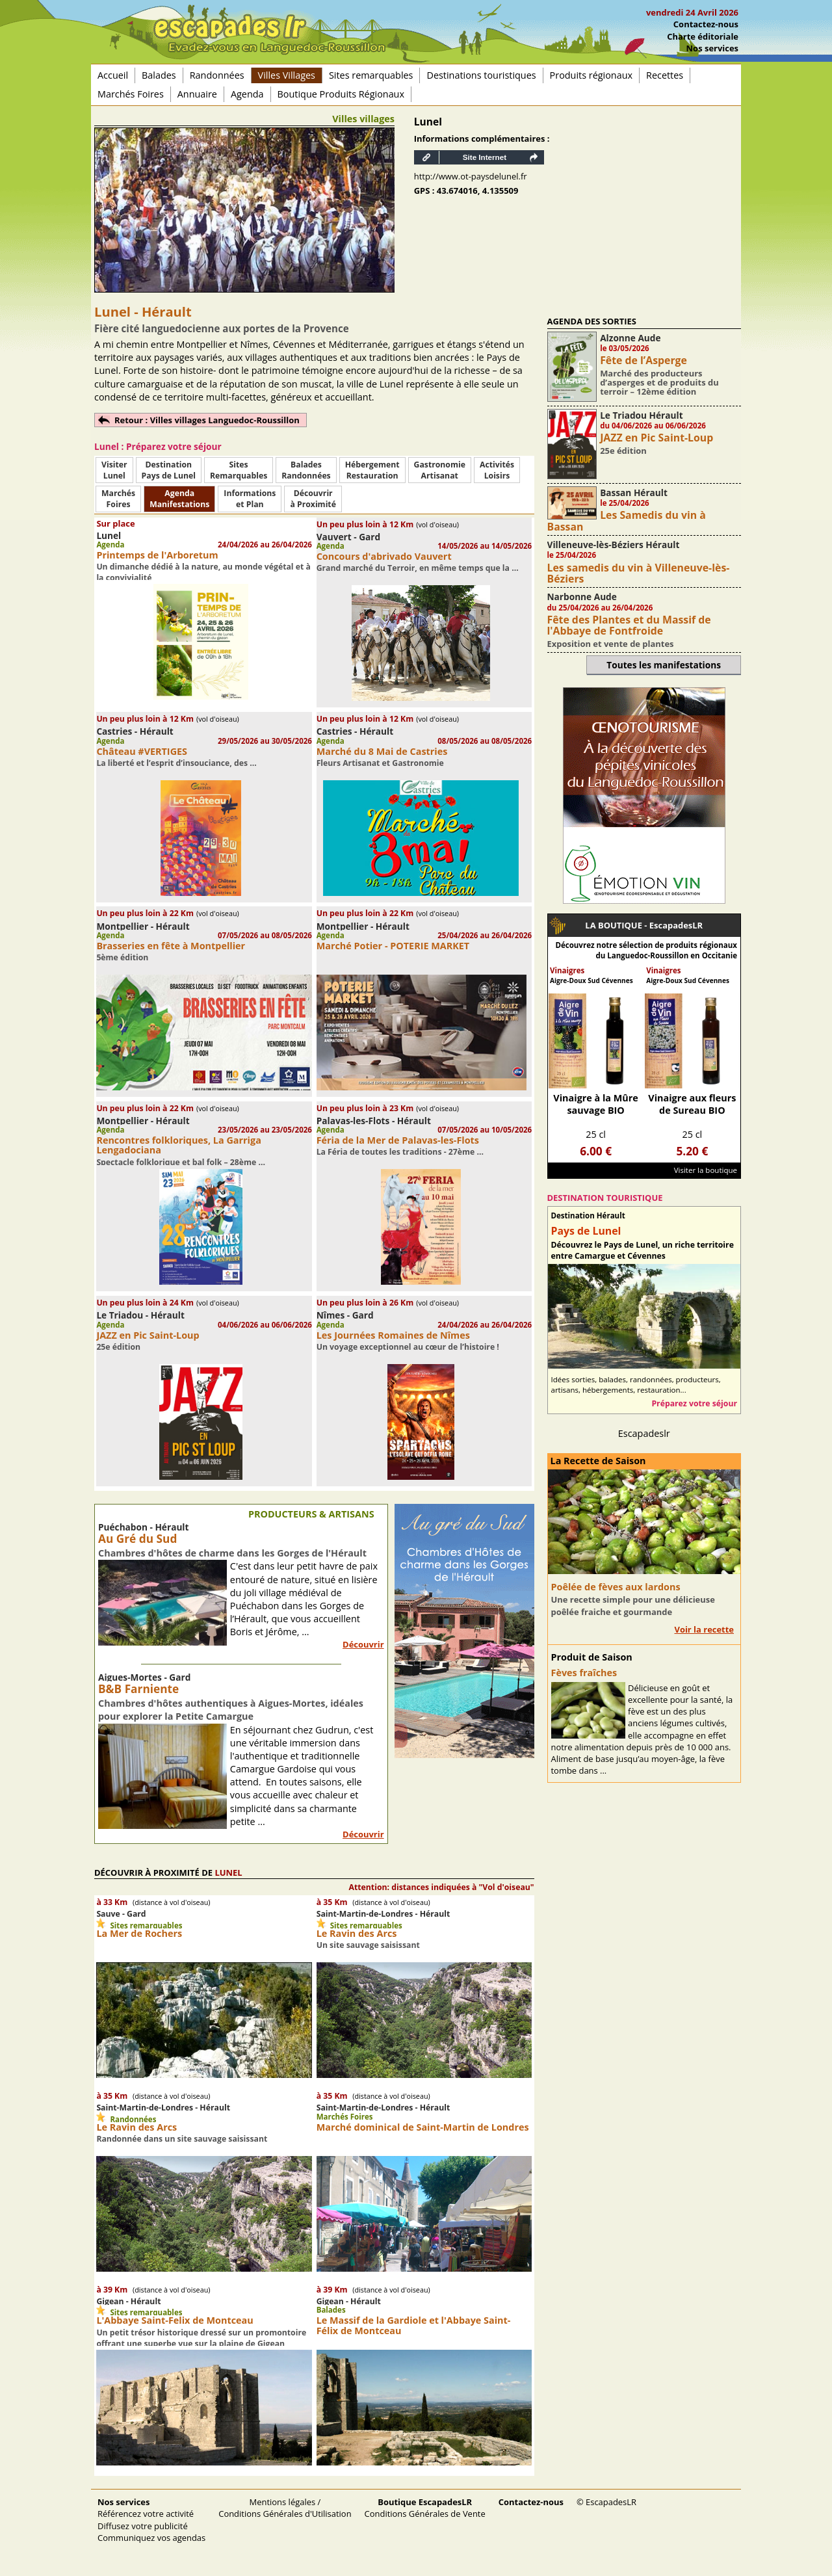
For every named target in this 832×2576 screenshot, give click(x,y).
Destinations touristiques (481, 75)
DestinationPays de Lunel (169, 470)
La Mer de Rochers (139, 1933)
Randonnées (217, 75)
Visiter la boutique (705, 1170)
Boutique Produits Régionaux (341, 94)
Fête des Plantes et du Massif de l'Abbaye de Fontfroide (629, 625)
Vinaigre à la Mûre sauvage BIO (595, 1104)
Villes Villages (286, 75)
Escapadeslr (644, 1433)
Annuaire (197, 94)
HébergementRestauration (372, 470)
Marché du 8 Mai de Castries (382, 751)
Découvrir (363, 1644)
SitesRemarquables (238, 470)
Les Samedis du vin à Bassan (626, 520)
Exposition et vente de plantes (610, 644)
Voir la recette (704, 1629)
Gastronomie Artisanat (439, 470)
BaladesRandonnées (305, 470)
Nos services (712, 48)
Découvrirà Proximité (312, 499)
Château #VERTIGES (141, 751)
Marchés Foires (131, 94)
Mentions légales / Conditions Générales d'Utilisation (284, 2507)
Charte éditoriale (702, 36)
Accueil (113, 75)
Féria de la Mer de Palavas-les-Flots (398, 1140)
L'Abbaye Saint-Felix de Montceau (174, 2320)
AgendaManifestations (179, 499)
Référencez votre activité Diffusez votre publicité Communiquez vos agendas (151, 2519)
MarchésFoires (118, 499)
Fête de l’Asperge (643, 360)
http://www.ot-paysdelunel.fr (470, 176)
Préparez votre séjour (694, 1403)
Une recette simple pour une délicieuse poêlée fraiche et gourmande (633, 1605)
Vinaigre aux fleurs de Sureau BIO (692, 1104)
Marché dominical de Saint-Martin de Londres (423, 2127)
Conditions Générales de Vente (425, 2507)
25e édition (623, 450)
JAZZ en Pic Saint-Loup (147, 1335)
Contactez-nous (705, 24)
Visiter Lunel (114, 470)
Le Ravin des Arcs (357, 1933)
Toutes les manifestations (663, 665)
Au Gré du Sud (137, 1538)
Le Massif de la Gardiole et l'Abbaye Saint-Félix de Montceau (414, 2325)
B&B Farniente (138, 1688)
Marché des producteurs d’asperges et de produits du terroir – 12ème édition (659, 382)
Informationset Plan (250, 499)
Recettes (664, 75)
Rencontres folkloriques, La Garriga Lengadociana (178, 1145)
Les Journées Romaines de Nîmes (393, 1335)
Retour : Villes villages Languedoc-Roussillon (207, 420)
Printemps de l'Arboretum (157, 555)
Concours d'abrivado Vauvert (384, 556)
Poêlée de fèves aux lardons (616, 1587)
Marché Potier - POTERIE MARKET (393, 946)
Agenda (247, 94)
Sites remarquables (371, 75)
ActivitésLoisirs (497, 470)
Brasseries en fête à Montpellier (170, 946)
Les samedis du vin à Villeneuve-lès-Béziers (638, 573)
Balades (159, 75)
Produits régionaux (591, 75)
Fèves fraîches (584, 1672)
